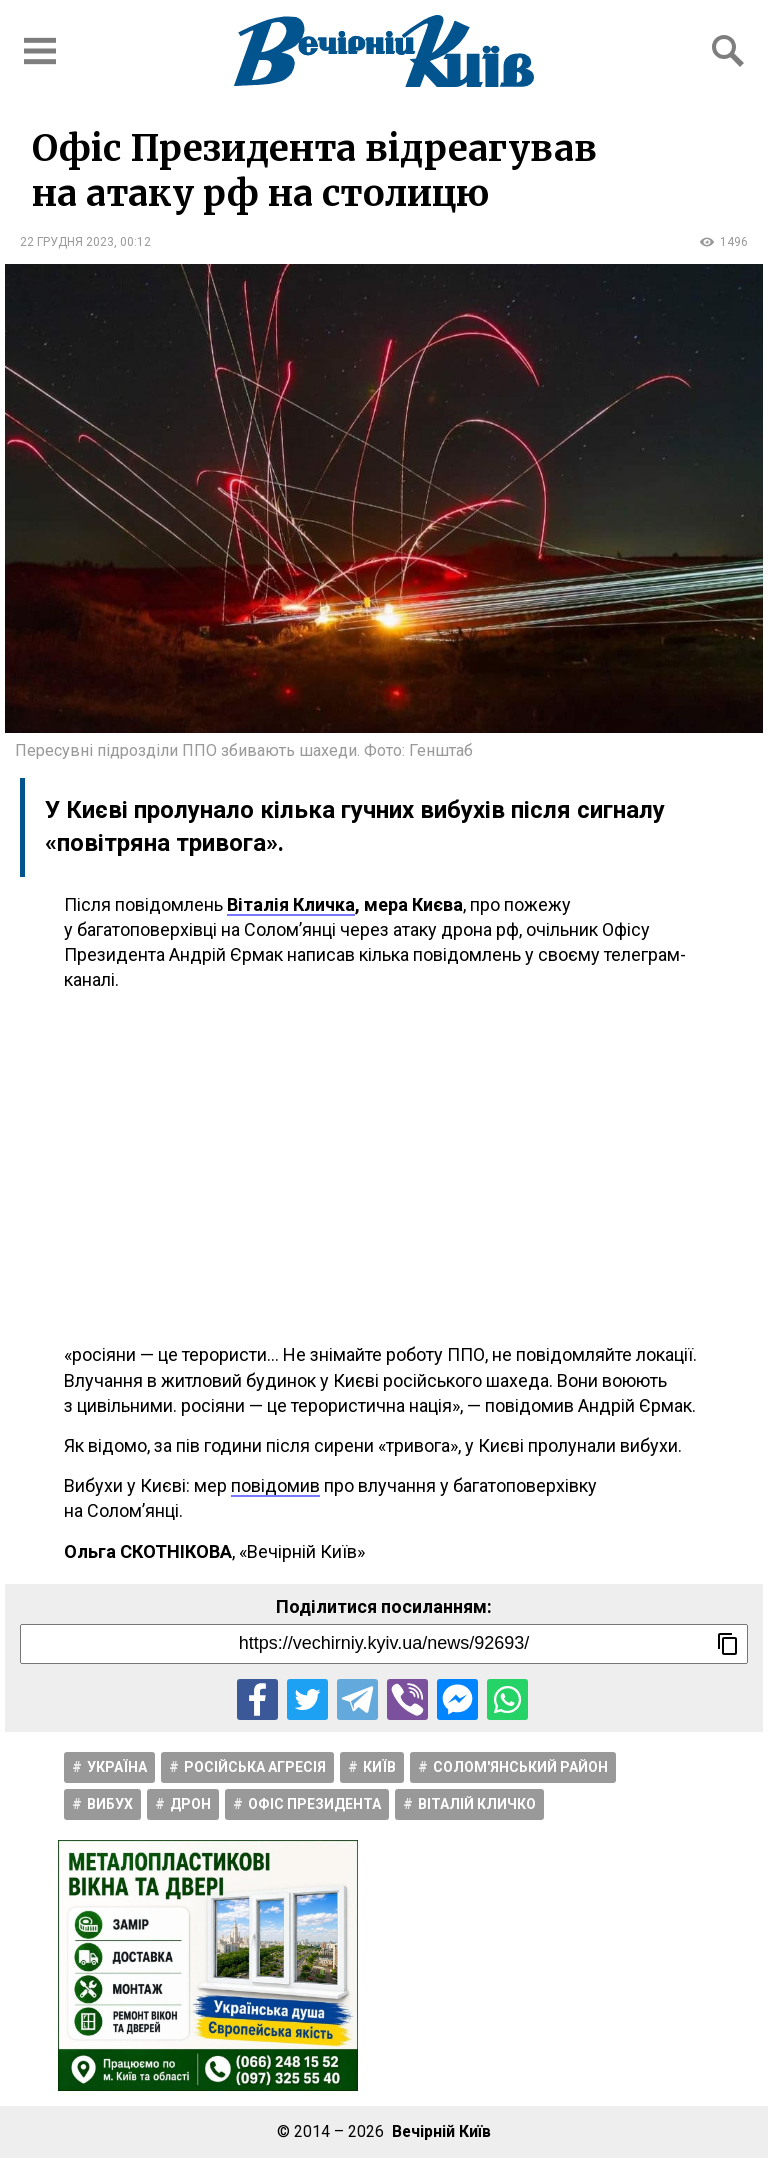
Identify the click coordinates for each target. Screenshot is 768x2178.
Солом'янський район (520, 1767)
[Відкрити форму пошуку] (728, 51)
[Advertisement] (384, 1167)
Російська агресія (255, 1767)
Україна (117, 1767)
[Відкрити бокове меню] (40, 51)
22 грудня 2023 (67, 242)
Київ (379, 1767)
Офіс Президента (314, 1804)
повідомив (275, 1485)
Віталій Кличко (477, 1804)
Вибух (110, 1804)
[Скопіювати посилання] (728, 1644)
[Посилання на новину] (384, 1644)
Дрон (190, 1804)
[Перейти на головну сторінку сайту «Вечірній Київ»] (384, 51)
